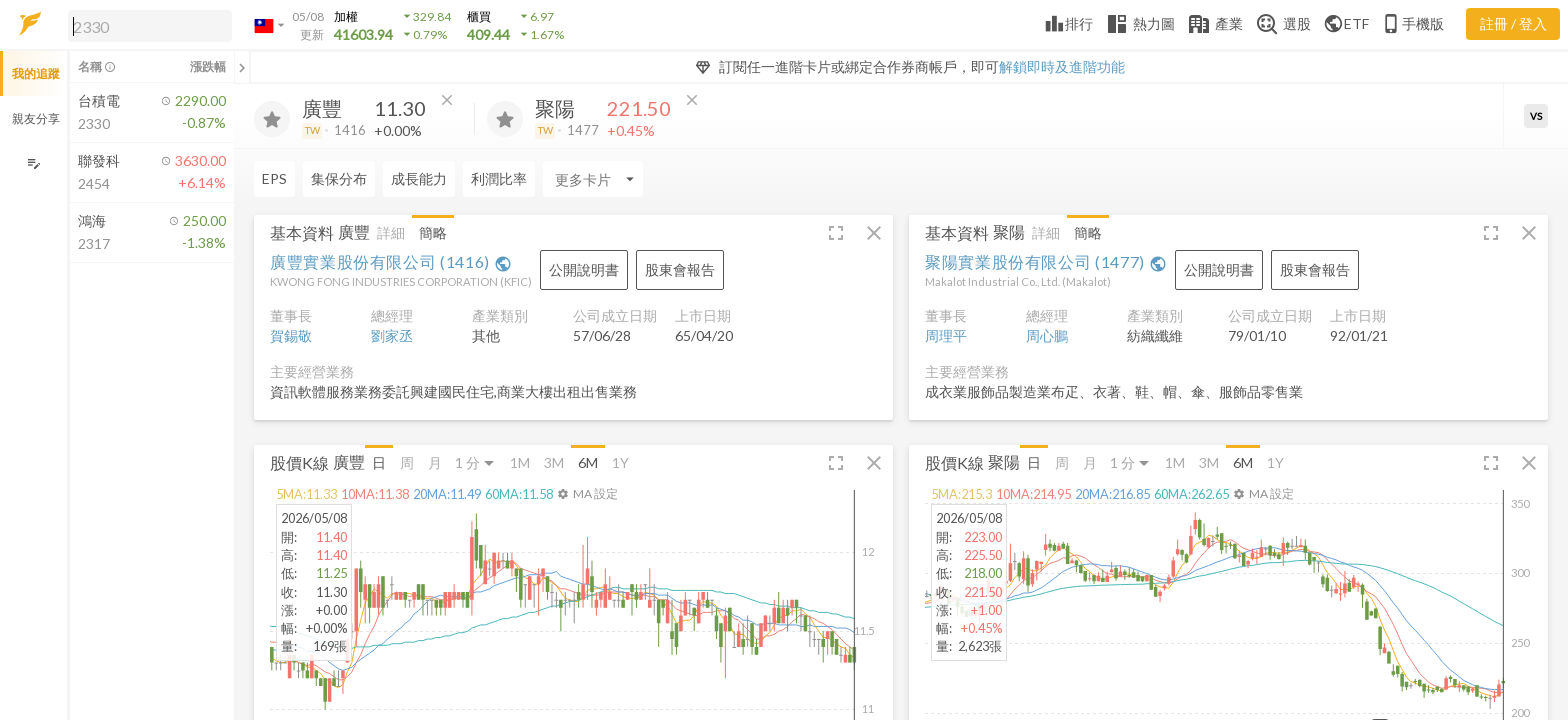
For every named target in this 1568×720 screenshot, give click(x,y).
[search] (150, 26)
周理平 (946, 335)
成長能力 (419, 178)
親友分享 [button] (36, 118)
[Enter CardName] (593, 179)
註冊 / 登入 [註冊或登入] (1513, 23)
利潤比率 (499, 178)
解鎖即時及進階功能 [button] (1062, 66)
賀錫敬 (291, 335)
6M (588, 462)
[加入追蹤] (272, 119)
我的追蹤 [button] (36, 73)
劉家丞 (392, 335)
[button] (146, 25)
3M (554, 462)
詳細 (391, 232)
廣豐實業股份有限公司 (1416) (391, 261)
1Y (620, 462)
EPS (274, 178)
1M (520, 462)
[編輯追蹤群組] (33, 163)
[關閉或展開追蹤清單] (242, 67)
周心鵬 (1047, 335)
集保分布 (339, 178)
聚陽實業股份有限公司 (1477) (1046, 261)
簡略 (433, 232)
